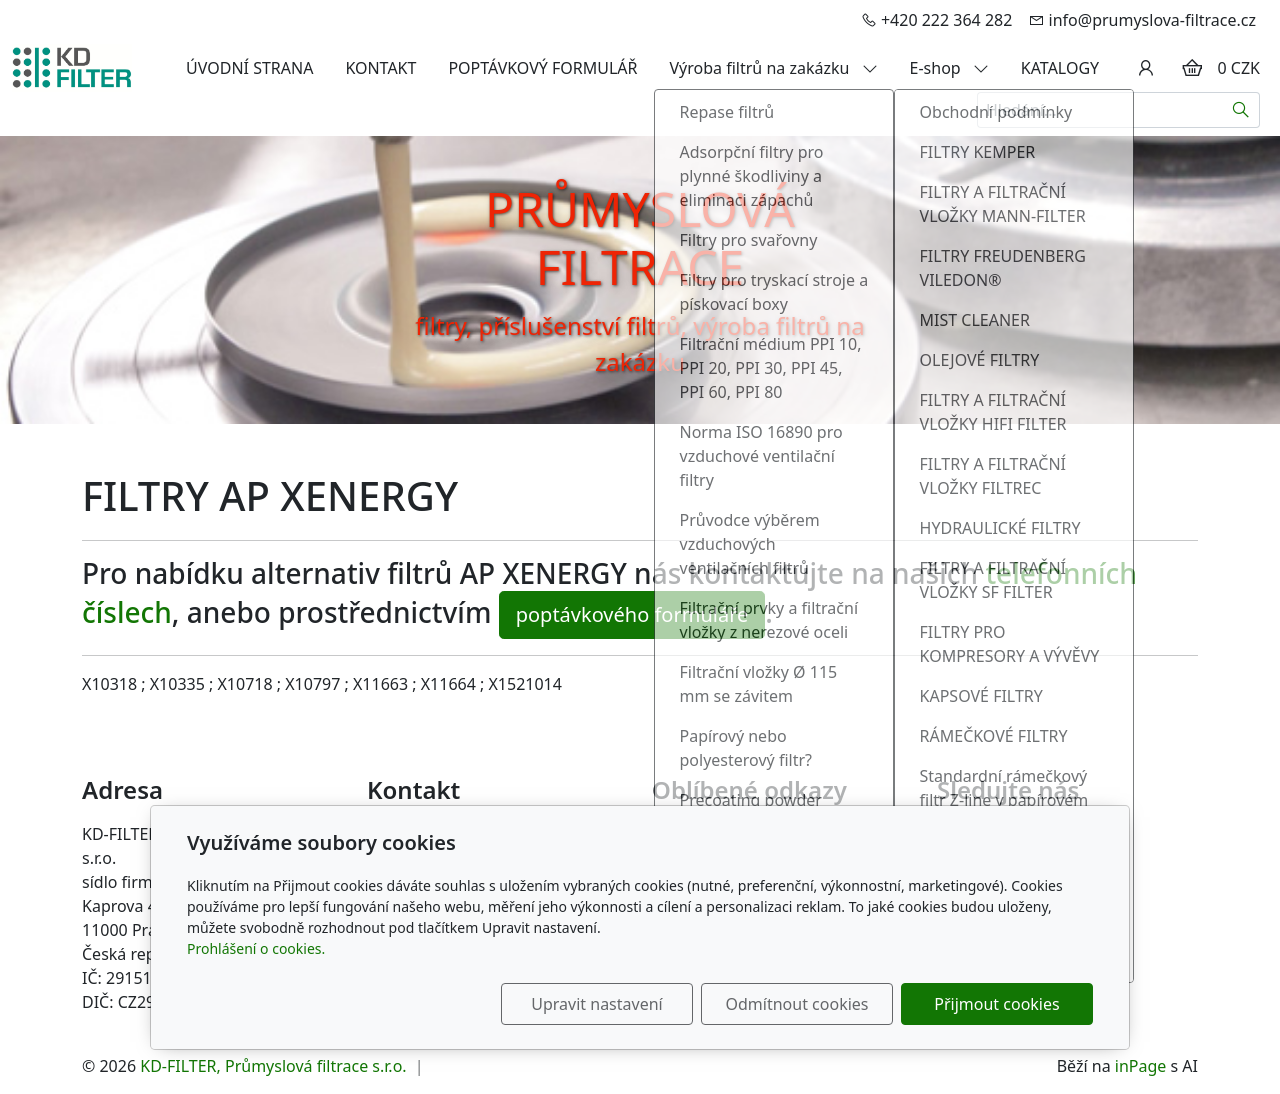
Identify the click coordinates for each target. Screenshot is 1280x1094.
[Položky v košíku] (1192, 68)
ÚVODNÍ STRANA (249, 68)
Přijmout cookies (996, 1004)
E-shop (949, 68)
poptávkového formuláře (632, 614)
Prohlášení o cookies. (256, 948)
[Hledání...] (1100, 110)
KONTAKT (380, 68)
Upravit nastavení (596, 1004)
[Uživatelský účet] (1146, 68)
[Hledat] (1241, 110)
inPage (1141, 1066)
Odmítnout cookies (797, 1004)
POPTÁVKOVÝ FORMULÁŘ (542, 68)
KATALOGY (1060, 68)
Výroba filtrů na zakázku (774, 68)
